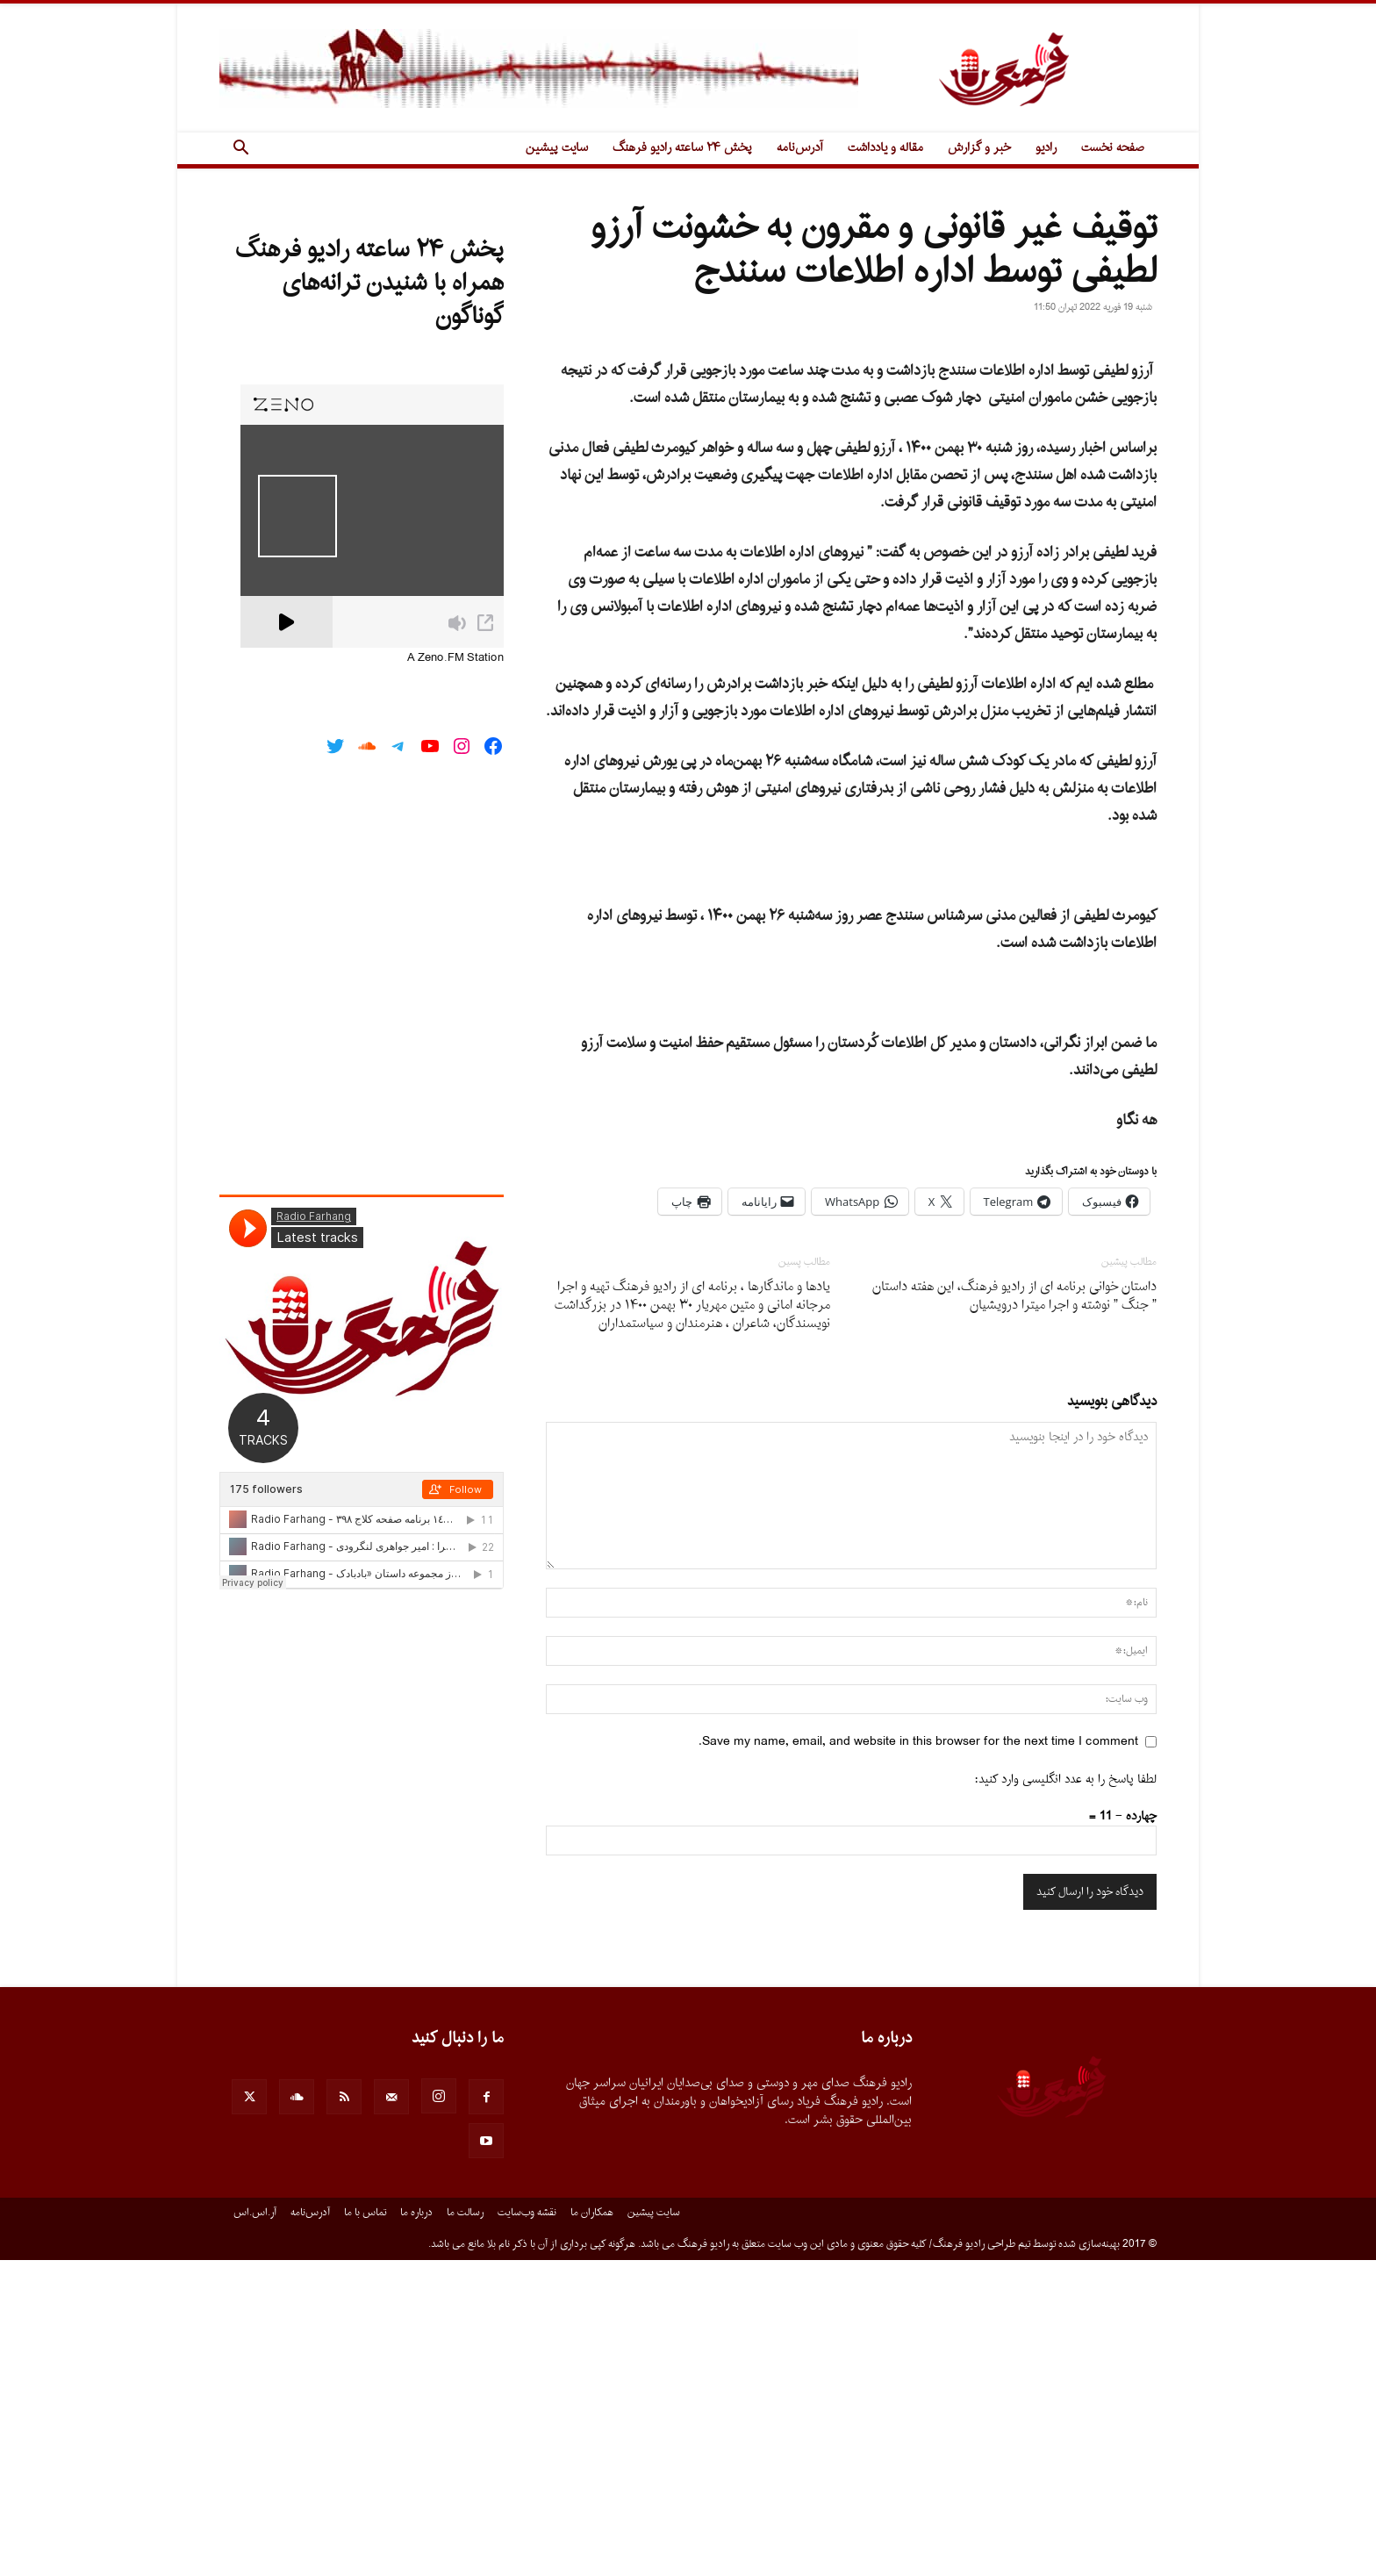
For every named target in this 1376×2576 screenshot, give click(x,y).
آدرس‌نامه (800, 148)
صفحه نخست (1112, 148)
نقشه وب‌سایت (527, 2529)
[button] (240, 149)
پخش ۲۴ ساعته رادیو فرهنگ (682, 148)
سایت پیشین (557, 148)
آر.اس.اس (254, 2529)
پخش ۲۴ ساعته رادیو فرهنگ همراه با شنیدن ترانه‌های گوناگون (369, 283)
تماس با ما (365, 2529)
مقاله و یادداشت (885, 148)
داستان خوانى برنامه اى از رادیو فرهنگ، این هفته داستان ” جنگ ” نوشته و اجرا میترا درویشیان (1014, 1612)
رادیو (1046, 148)
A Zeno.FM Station (455, 658)
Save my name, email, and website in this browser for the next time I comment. (918, 2058)
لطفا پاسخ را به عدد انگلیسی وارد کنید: (1066, 2095)
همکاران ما (591, 2529)
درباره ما (416, 2529)
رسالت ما (465, 2529)
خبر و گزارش (979, 148)
